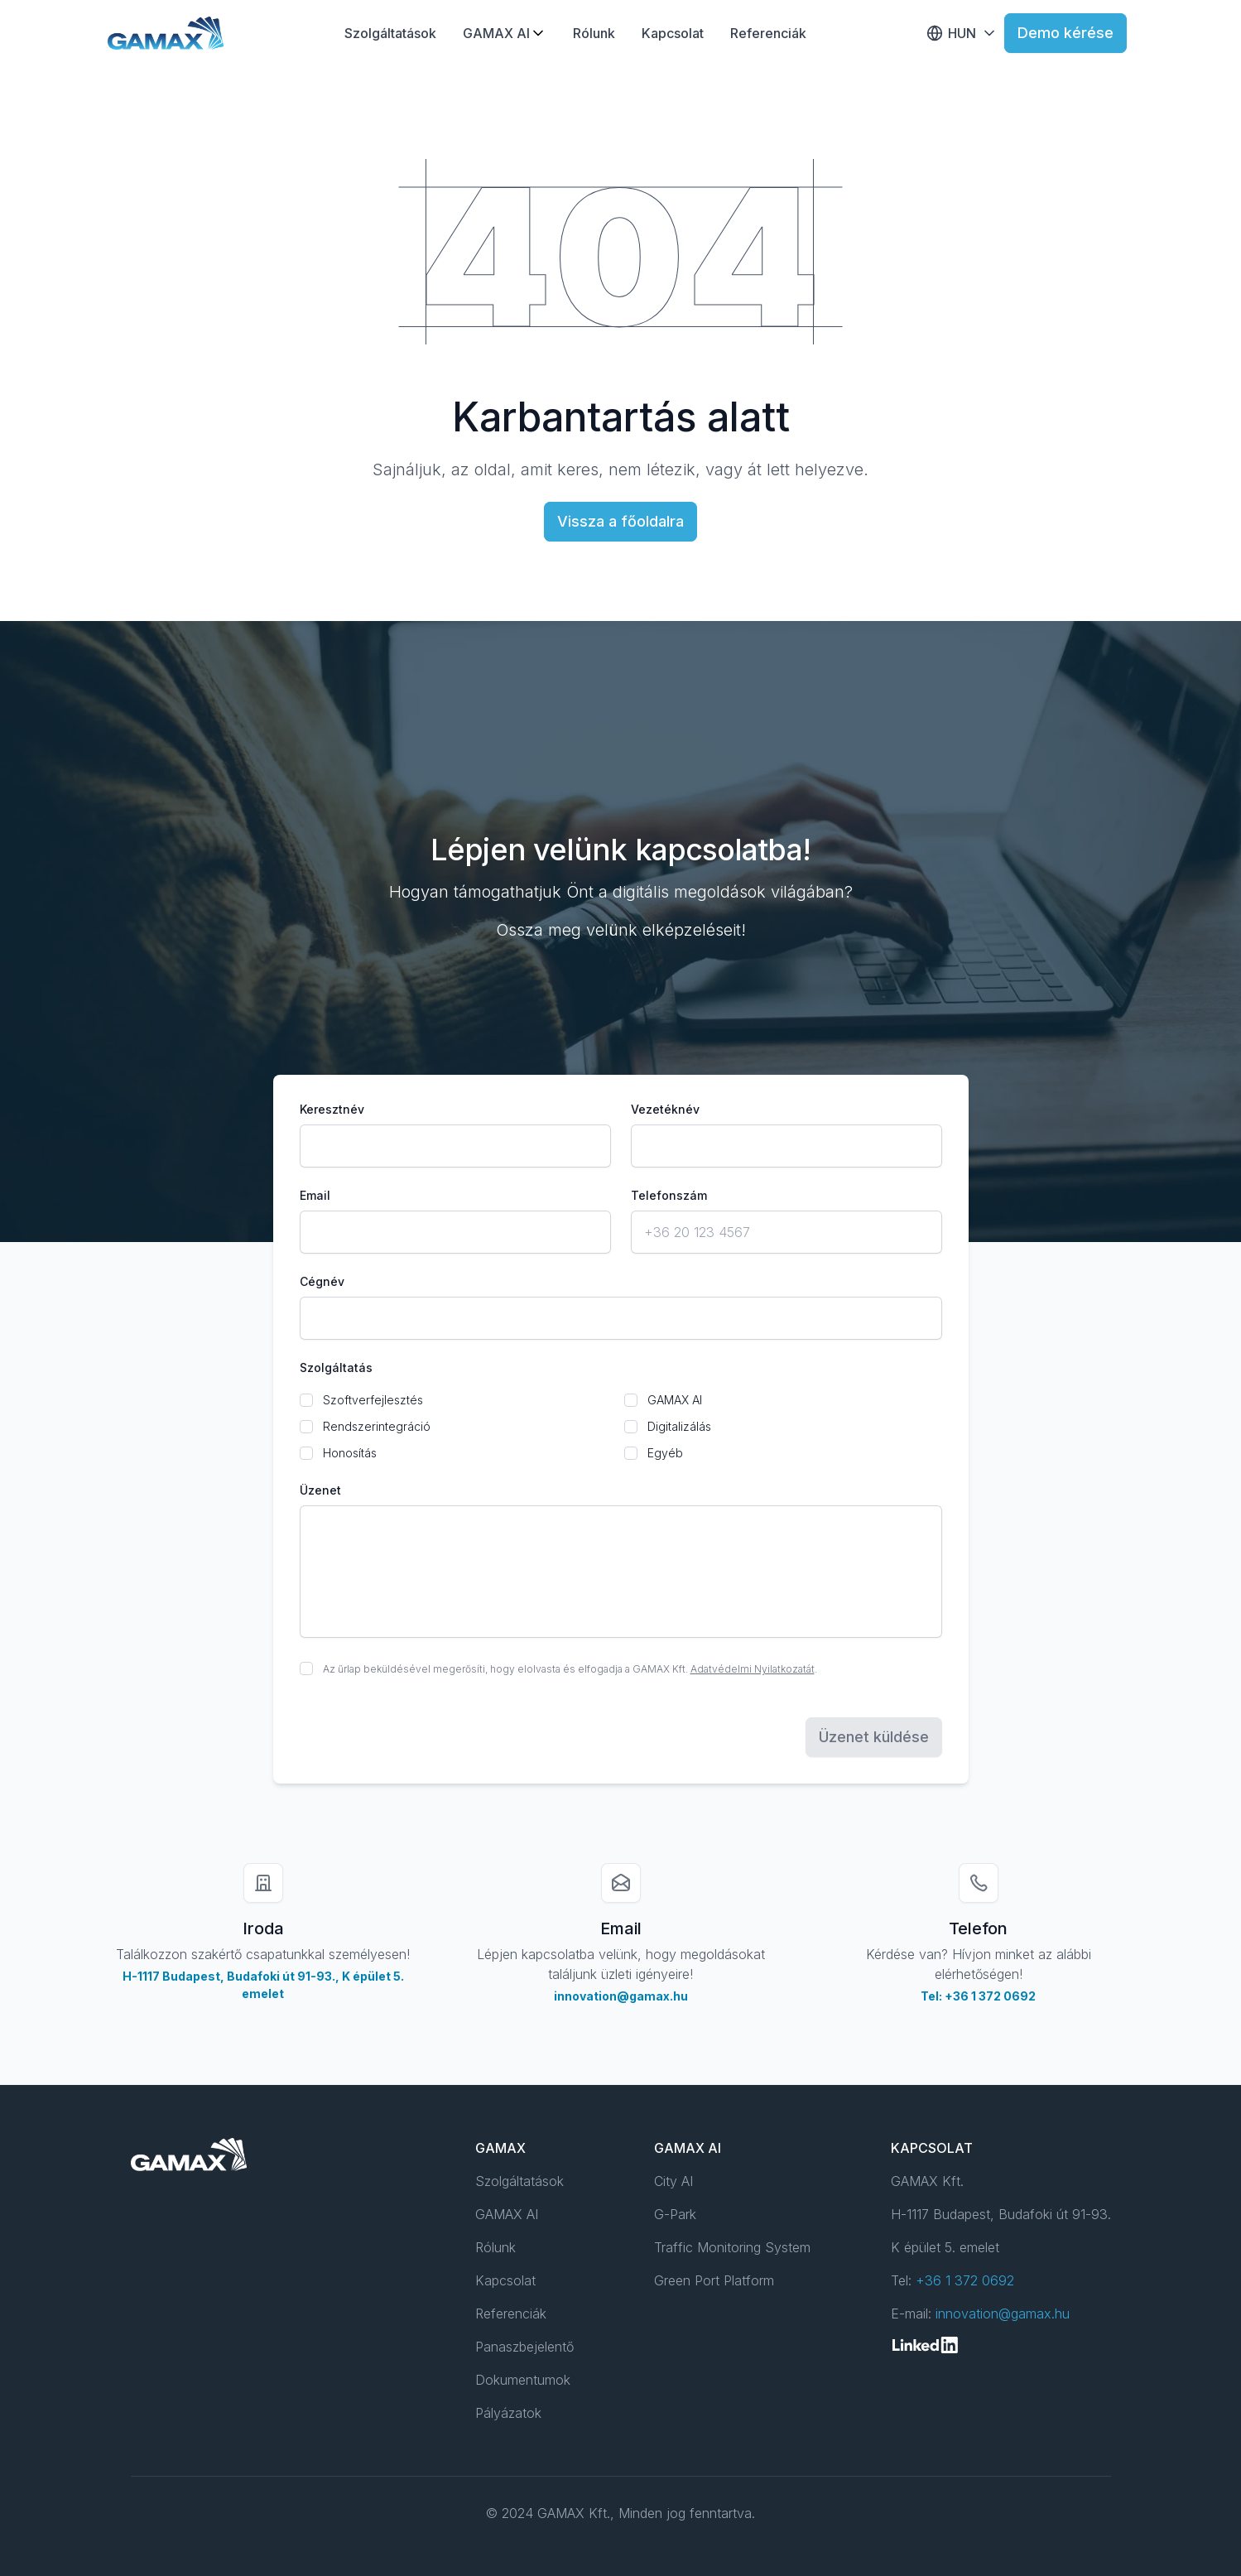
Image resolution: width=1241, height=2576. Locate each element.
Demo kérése (1065, 32)
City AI (673, 2181)
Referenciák (768, 33)
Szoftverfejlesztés (373, 1400)
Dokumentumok (522, 2379)
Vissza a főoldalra (620, 521)
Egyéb (665, 1453)
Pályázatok (508, 2413)
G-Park (675, 2214)
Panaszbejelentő (524, 2346)
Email (315, 1195)
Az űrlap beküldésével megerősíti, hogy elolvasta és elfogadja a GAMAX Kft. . (570, 1669)
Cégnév (322, 1281)
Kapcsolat (673, 33)
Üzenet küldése (874, 1736)
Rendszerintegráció (377, 1426)
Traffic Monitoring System (732, 2247)
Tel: (952, 2280)
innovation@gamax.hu (621, 1996)
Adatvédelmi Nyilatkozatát (752, 1669)
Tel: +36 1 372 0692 (978, 1996)
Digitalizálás (679, 1426)
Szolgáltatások (390, 33)
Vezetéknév (665, 1109)
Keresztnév (332, 1109)
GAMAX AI (496, 33)
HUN (962, 33)
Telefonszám (669, 1195)
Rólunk (594, 33)
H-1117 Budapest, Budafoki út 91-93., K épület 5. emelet (263, 1985)
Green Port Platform (714, 2280)
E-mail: (980, 2313)
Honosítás (350, 1453)
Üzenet (320, 1490)
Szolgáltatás (336, 1367)
